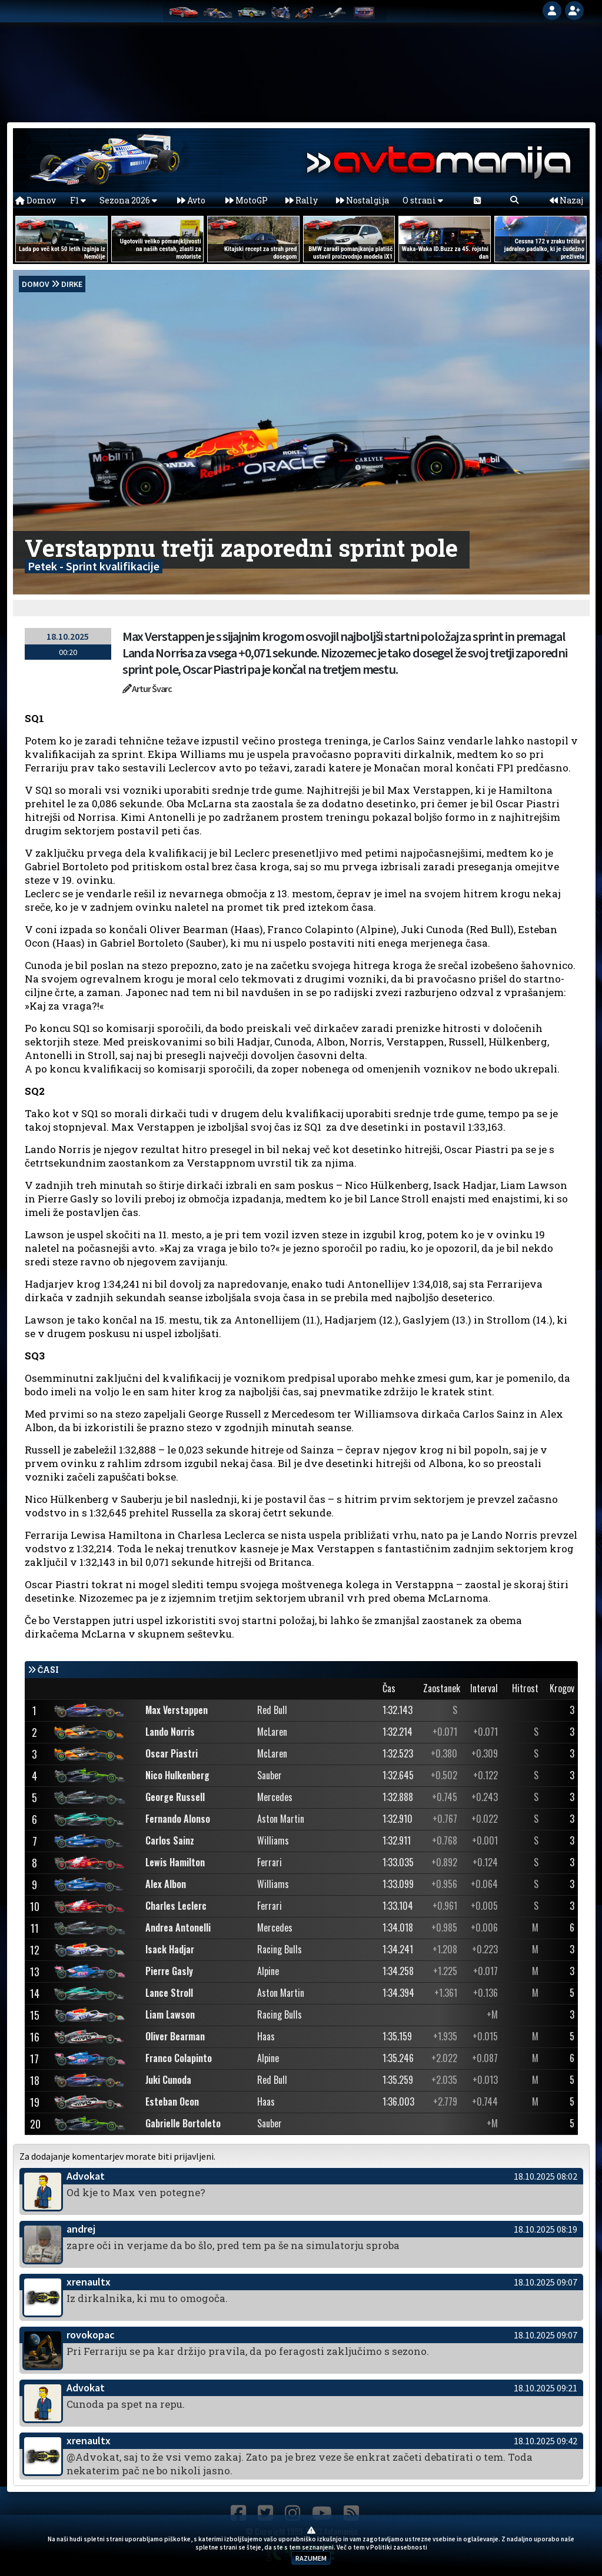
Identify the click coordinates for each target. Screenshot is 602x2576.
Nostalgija (362, 200)
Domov (35, 200)
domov (35, 284)
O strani (423, 200)
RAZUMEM (311, 2558)
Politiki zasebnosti (398, 2547)
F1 (78, 200)
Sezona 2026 (128, 200)
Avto (191, 200)
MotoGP (246, 200)
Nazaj (566, 200)
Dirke (71, 284)
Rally (301, 200)
